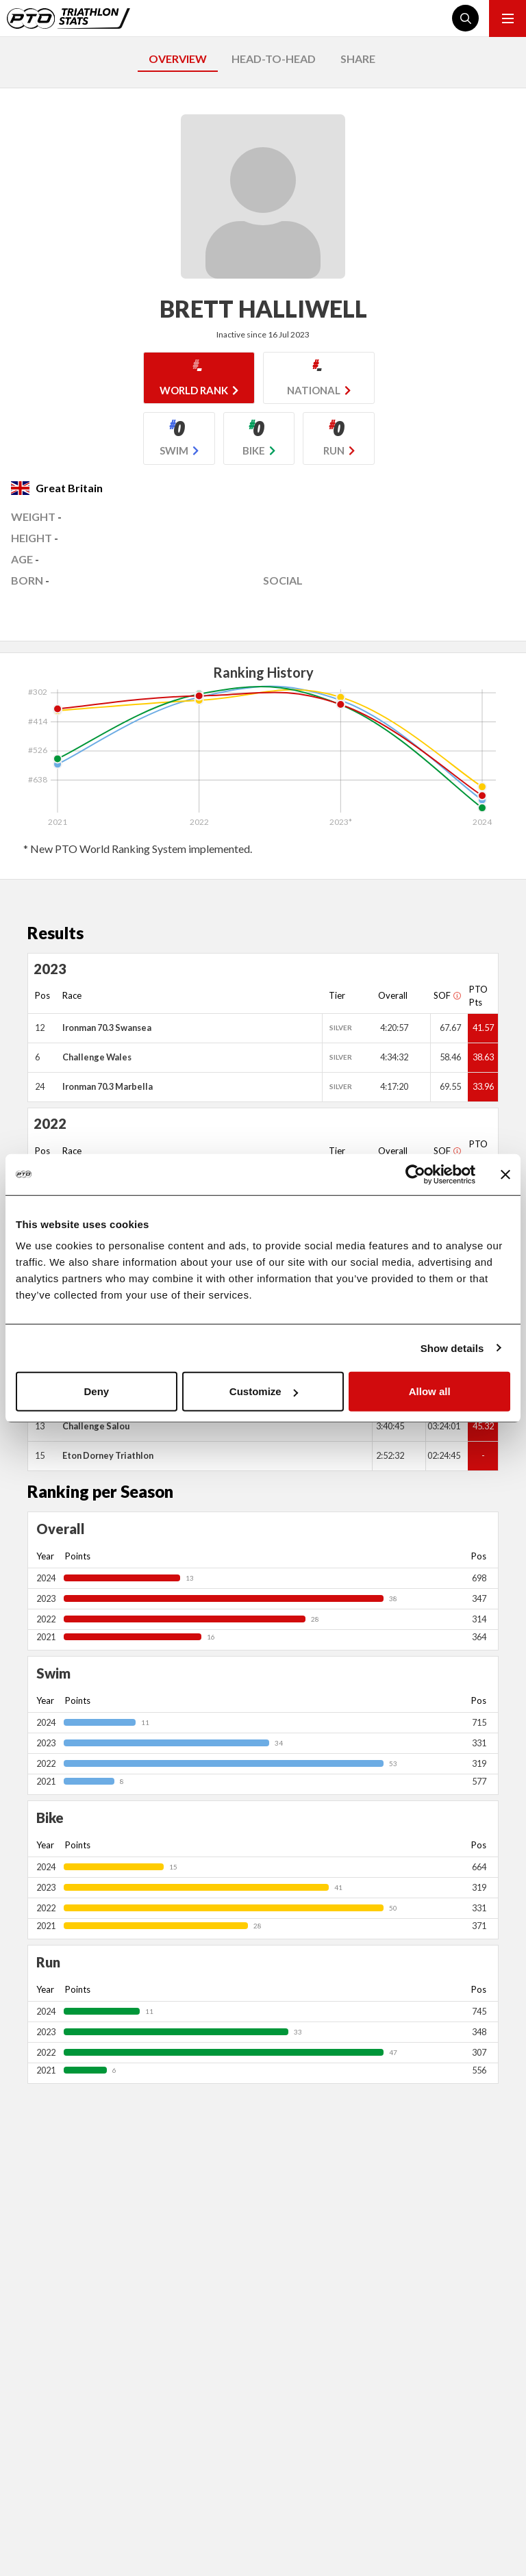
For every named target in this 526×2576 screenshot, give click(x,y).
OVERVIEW (178, 58)
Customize (263, 1391)
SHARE (357, 58)
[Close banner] (505, 1174)
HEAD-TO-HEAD (273, 58)
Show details (452, 1347)
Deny (96, 1391)
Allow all (430, 1391)
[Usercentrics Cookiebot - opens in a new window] (415, 1174)
